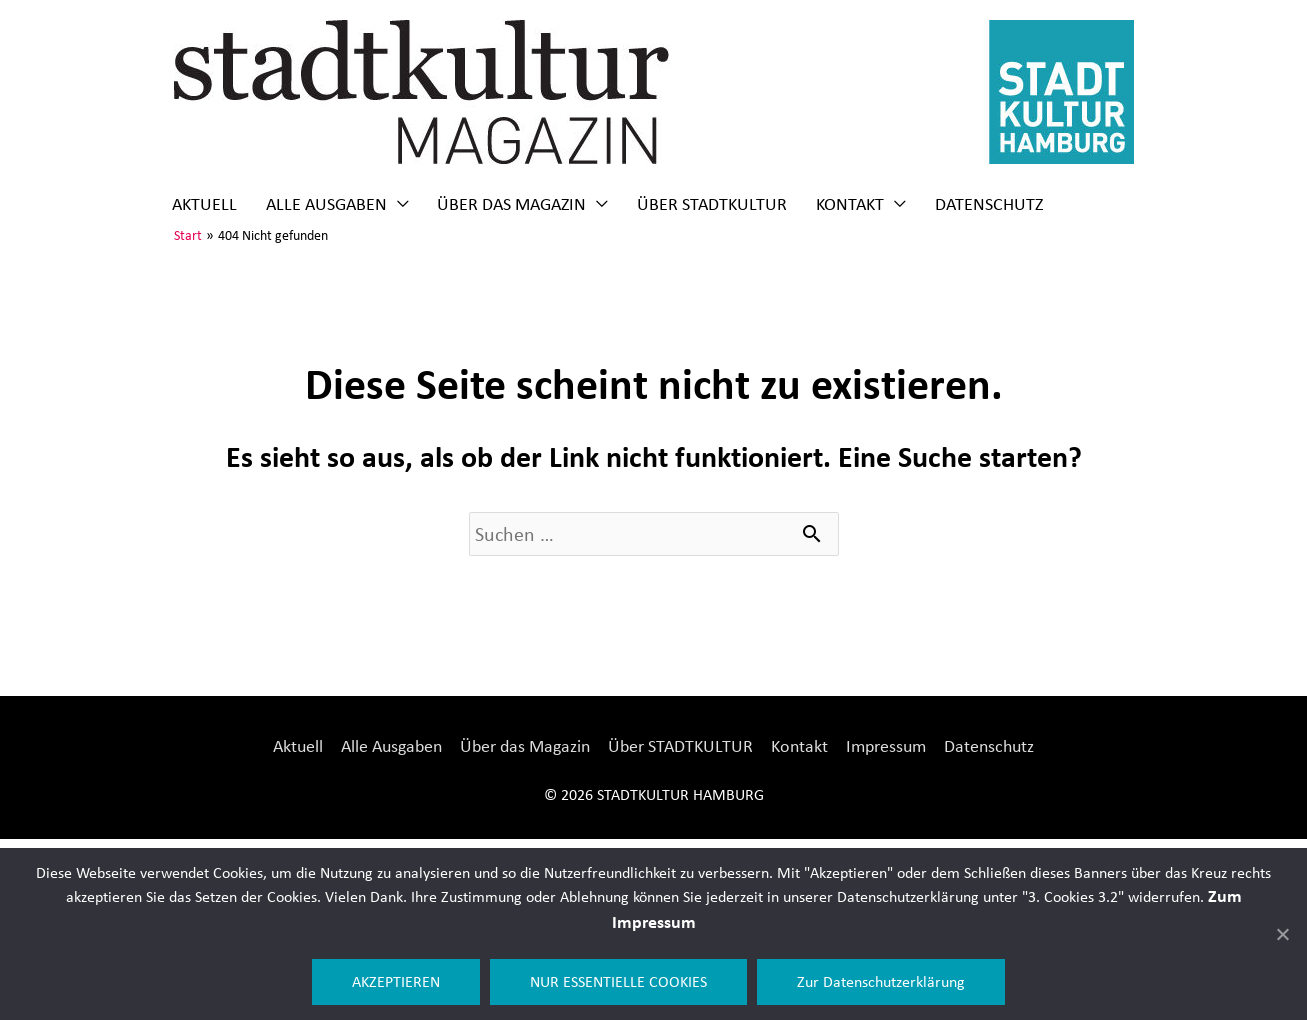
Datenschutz (989, 204)
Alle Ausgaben (391, 746)
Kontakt (799, 746)
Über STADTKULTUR (712, 204)
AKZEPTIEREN (396, 981)
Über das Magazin (525, 746)
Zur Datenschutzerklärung (881, 981)
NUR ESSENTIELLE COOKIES (618, 981)
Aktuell (204, 204)
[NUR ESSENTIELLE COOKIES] (1282, 934)
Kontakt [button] (850, 204)
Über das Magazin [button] (511, 204)
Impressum (886, 746)
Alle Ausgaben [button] (326, 204)
